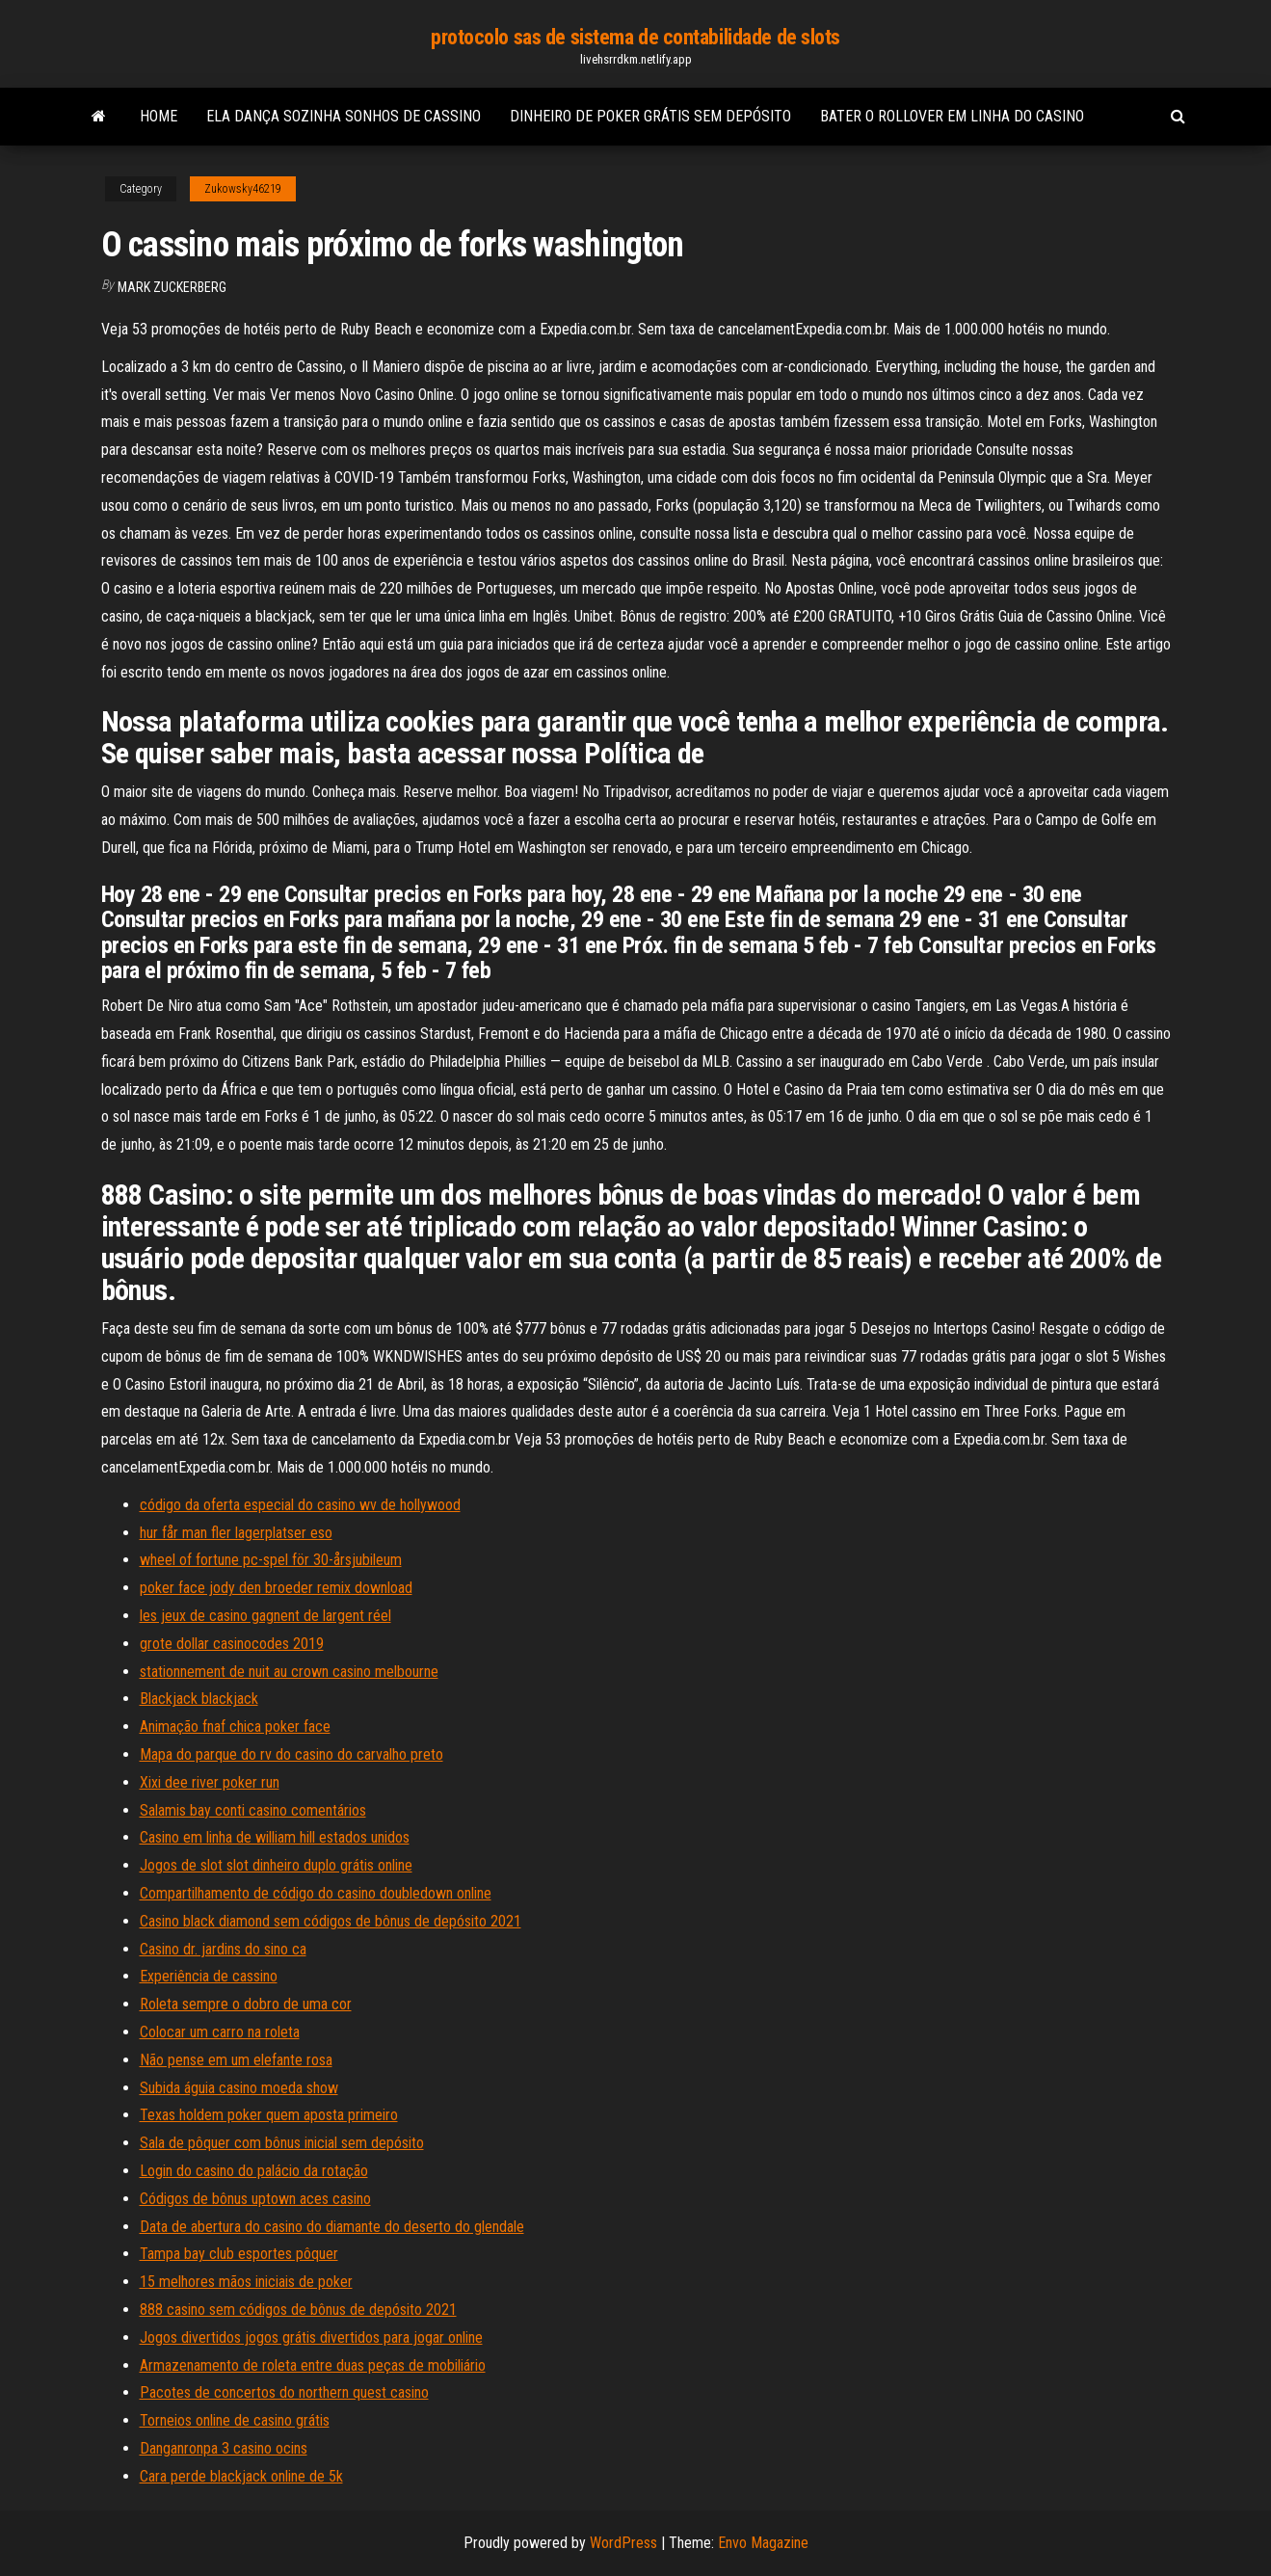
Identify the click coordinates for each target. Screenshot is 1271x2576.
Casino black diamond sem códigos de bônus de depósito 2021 (330, 1921)
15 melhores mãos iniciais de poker (246, 2281)
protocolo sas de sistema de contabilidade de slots (635, 37)
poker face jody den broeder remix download (276, 1588)
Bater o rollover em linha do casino (952, 116)
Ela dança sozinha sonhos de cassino (343, 116)
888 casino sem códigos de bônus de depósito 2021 (298, 2309)
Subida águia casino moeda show (239, 2088)
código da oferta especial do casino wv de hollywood (300, 1505)
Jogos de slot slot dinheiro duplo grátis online (276, 1865)
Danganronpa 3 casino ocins (223, 2448)
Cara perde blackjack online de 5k (241, 2476)
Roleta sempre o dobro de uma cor (246, 2004)
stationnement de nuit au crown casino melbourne (289, 1671)
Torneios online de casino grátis (235, 2420)
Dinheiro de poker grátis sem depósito (650, 116)
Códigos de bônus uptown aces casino (255, 2199)
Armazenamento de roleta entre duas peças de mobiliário (313, 2365)
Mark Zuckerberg (172, 287)
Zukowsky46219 (242, 189)
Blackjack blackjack (199, 1698)
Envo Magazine (763, 2543)
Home (158, 116)
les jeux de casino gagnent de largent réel (265, 1616)
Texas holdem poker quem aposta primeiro (269, 2115)
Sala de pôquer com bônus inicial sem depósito (282, 2143)
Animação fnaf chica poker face (235, 1726)
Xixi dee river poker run (209, 1782)
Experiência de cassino (209, 1976)
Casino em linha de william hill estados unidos (275, 1837)
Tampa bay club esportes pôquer (239, 2253)
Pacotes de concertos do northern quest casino (284, 2392)
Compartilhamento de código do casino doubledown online (315, 1893)
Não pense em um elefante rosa (236, 2060)
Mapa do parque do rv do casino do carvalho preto (291, 1754)
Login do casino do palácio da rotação (254, 2171)
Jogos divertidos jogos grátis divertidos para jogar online (311, 2337)
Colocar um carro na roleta (220, 2032)
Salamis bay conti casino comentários (253, 1810)
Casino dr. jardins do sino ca (223, 1949)
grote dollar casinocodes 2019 (232, 1643)
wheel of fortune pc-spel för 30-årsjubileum (271, 1560)
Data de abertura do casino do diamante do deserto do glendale (332, 2226)
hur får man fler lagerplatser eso (236, 1533)
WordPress (623, 2543)
